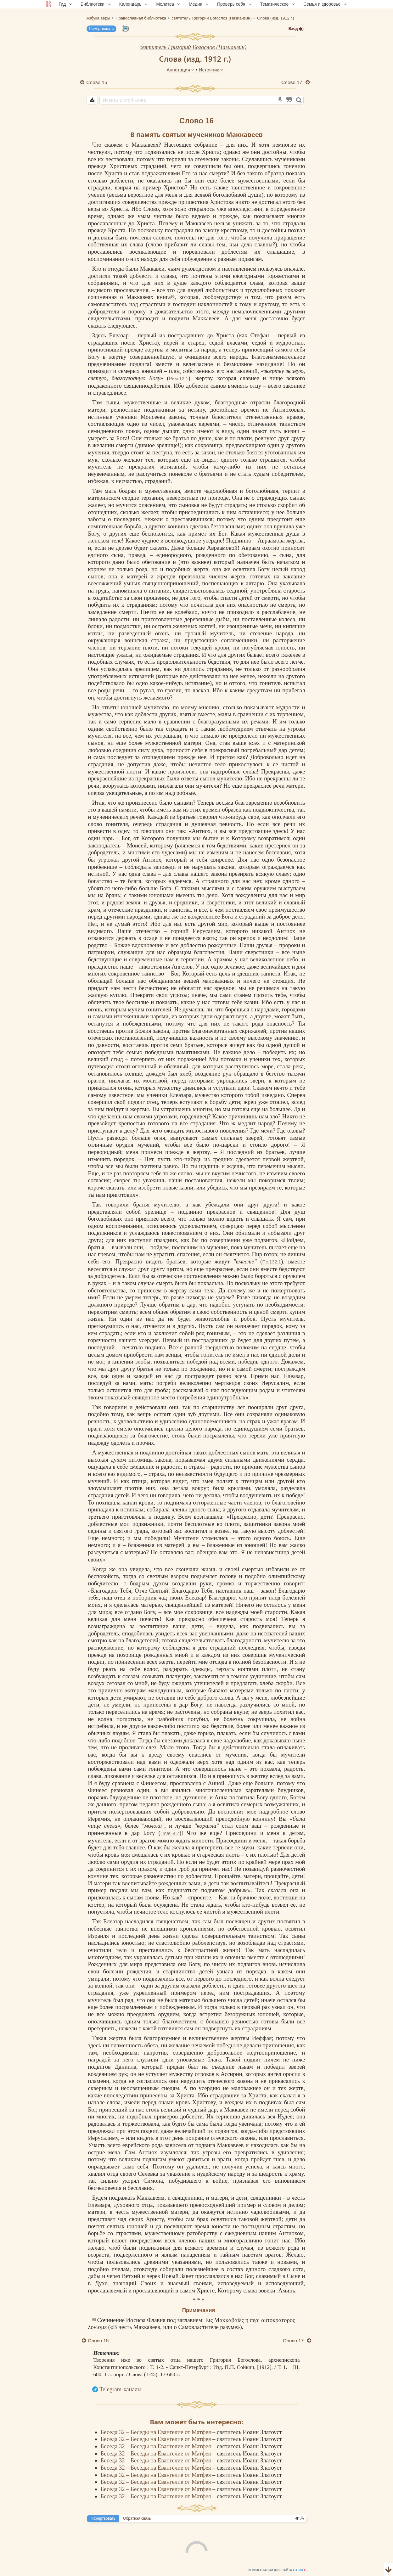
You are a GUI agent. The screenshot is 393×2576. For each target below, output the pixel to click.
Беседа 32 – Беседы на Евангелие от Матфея (157, 2432)
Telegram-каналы (120, 2389)
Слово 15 (97, 82)
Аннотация (181, 69)
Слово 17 (292, 82)
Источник (211, 69)
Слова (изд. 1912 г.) (195, 58)
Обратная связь (137, 2518)
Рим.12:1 (178, 378)
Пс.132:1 (271, 1261)
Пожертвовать (101, 28)
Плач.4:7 (169, 1833)
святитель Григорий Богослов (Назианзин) (192, 47)
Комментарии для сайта (42, 2572)
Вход (296, 28)
